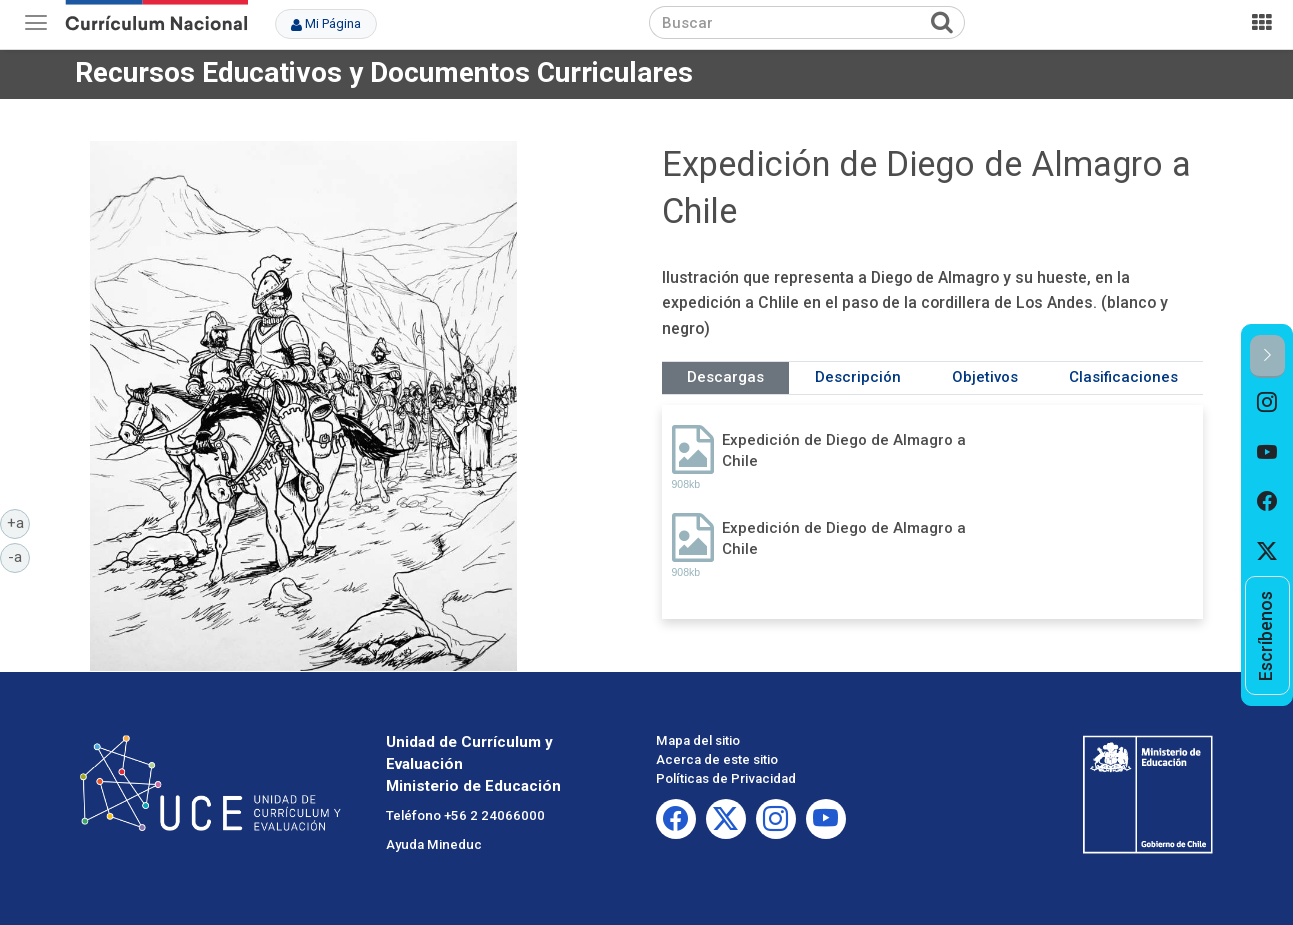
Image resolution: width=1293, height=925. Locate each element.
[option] (1267, 403)
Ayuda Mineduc (434, 844)
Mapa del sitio (698, 740)
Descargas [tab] (725, 377)
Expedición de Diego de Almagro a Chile (844, 450)
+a (19, 522)
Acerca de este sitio (717, 759)
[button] (1267, 356)
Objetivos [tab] (985, 377)
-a (19, 556)
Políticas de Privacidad (726, 778)
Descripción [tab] (858, 377)
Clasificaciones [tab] (1123, 377)
